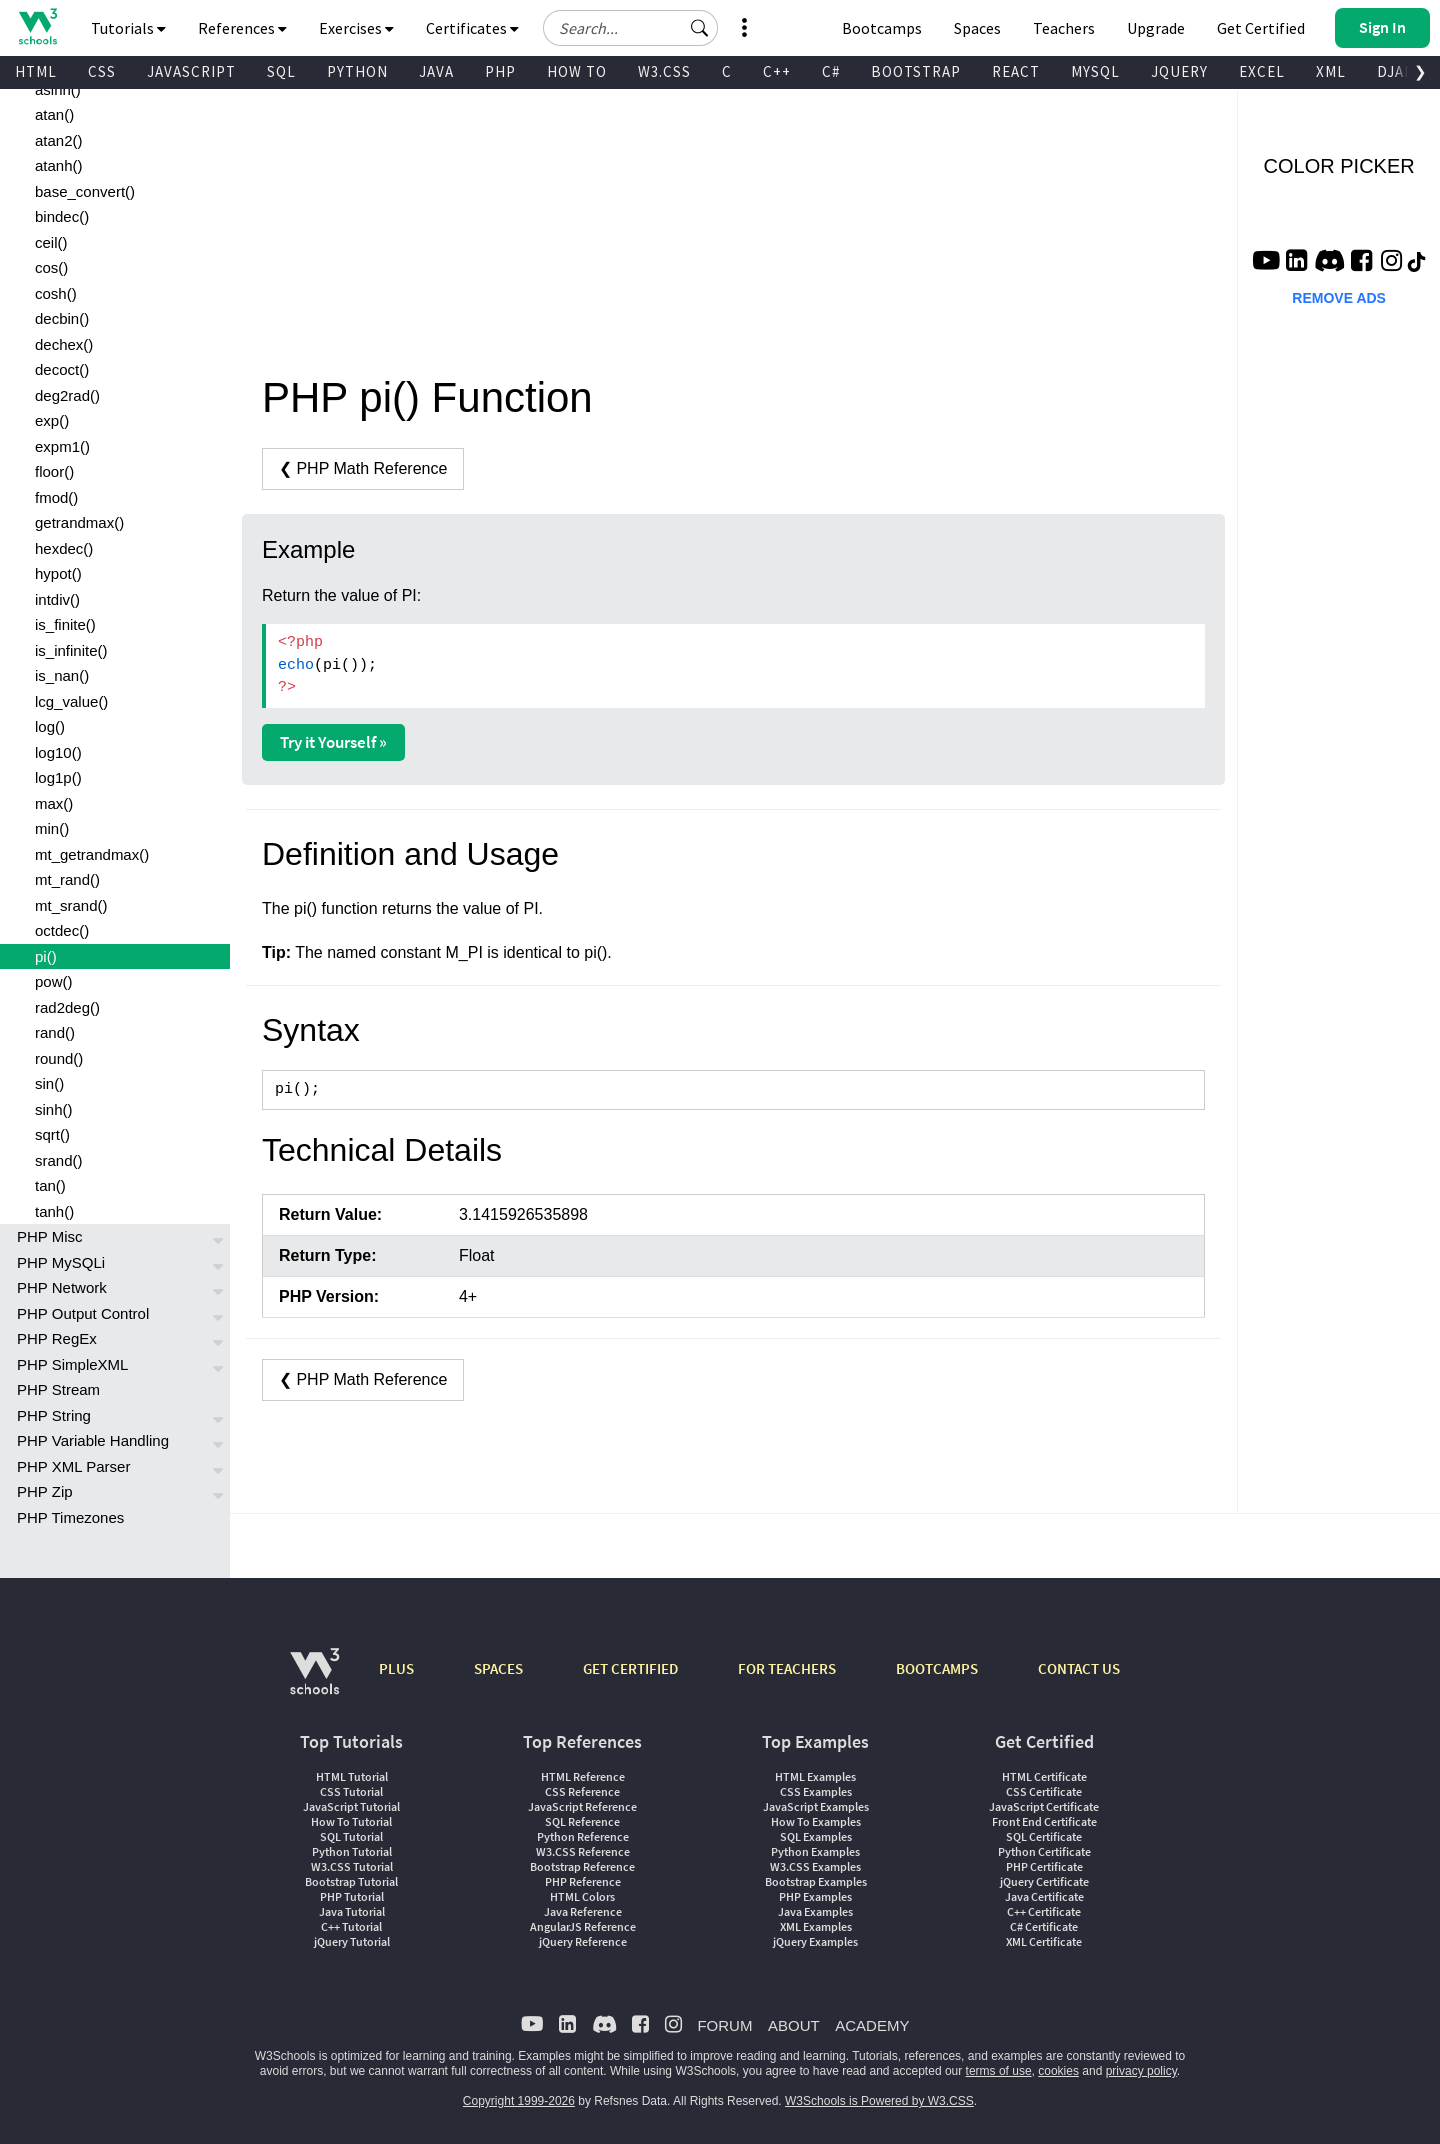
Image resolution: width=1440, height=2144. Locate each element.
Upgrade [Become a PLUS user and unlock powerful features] (1156, 28)
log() (50, 726)
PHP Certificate (1044, 1866)
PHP (500, 71)
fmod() (56, 497)
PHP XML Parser (73, 1466)
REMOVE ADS (1339, 298)
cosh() (56, 293)
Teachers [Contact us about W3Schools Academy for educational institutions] (1064, 28)
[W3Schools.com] (314, 1681)
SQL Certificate (1044, 1836)
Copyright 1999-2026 (519, 2101)
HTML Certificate (1044, 1776)
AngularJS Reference (583, 1926)
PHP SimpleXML (72, 1364)
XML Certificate (1044, 1941)
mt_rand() (67, 879)
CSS (102, 71)
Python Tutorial (352, 1851)
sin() (49, 1083)
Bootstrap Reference (582, 1866)
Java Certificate (1044, 1896)
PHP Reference (583, 1881)
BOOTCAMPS (937, 1668)
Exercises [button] (356, 28)
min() (52, 828)
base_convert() (85, 191)
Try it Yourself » (333, 742)
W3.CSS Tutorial (352, 1866)
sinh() (54, 1109)
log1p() (58, 777)
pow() (54, 981)
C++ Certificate (1044, 1911)
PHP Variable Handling (93, 1440)
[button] (700, 28)
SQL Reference (582, 1821)
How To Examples (816, 1821)
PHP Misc (50, 1236)
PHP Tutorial (352, 1896)
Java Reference (583, 1911)
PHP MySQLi (61, 1262)
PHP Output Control (83, 1313)
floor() (54, 471)
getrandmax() (79, 522)
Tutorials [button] (128, 28)
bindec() (62, 216)
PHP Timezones (70, 1517)
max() (54, 803)
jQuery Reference (583, 1941)
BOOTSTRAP (916, 71)
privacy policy (1141, 2071)
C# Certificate (1044, 1926)
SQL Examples (816, 1836)
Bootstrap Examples (816, 1881)
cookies (1058, 2071)
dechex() (64, 344)
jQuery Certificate (1044, 1881)
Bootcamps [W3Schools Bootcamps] (882, 28)
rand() (55, 1032)
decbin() (62, 318)
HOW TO (577, 71)
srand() (59, 1160)
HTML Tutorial (352, 1776)
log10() (58, 752)
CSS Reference (582, 1791)
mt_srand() (71, 905)
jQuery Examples (815, 1941)
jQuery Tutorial (352, 1941)
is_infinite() (71, 650)
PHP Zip (45, 1491)
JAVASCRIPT (191, 71)
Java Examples (815, 1911)
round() (59, 1058)
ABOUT (794, 2025)
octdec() (62, 930)
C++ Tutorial (351, 1926)
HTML (36, 71)
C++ (777, 71)
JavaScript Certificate (1044, 1806)
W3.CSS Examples (815, 1866)
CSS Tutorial (351, 1791)
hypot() (58, 573)
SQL (281, 71)
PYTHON (357, 71)
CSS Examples (816, 1791)
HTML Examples (815, 1776)
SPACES (498, 1668)
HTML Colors (582, 1896)
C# (831, 71)
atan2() (59, 140)
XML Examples (816, 1926)
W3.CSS (664, 71)
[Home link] (37, 26)
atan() (54, 114)
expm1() (62, 446)
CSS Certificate (1044, 1791)
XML (1331, 71)
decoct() (62, 369)
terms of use (999, 2071)
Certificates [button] (472, 28)
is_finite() (65, 624)
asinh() (58, 89)
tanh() (54, 1211)
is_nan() (62, 675)
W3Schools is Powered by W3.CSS (879, 2101)
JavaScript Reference (582, 1806)
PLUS (396, 1668)
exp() (52, 420)
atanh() (59, 165)
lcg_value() (71, 701)
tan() (50, 1185)
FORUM (724, 2025)
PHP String (54, 1415)
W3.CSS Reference (583, 1851)
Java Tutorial (352, 1911)
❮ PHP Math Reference (363, 468)
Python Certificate (1044, 1851)
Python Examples (815, 1851)
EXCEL (1262, 71)
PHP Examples (815, 1896)
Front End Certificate (1044, 1821)
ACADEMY (872, 2025)
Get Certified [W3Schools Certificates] (1261, 28)
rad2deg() (67, 1007)
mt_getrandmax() (92, 854)
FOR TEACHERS (787, 1668)
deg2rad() (67, 395)
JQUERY (1179, 71)
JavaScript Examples (816, 1806)
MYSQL (1095, 71)
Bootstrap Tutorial (351, 1881)
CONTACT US (1079, 1668)
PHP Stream (58, 1389)
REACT (1016, 71)
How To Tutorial (351, 1821)
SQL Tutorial (351, 1836)
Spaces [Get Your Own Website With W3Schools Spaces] (977, 28)
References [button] (242, 28)
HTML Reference (583, 1776)
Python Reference (583, 1836)
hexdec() (64, 548)
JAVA (436, 71)
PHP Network (62, 1287)
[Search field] (630, 28)
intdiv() (57, 599)
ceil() (51, 242)
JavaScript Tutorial (351, 1806)
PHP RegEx (57, 1338)
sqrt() (52, 1134)
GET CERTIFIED (630, 1668)
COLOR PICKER (1339, 166)
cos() (51, 267)
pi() (46, 956)
